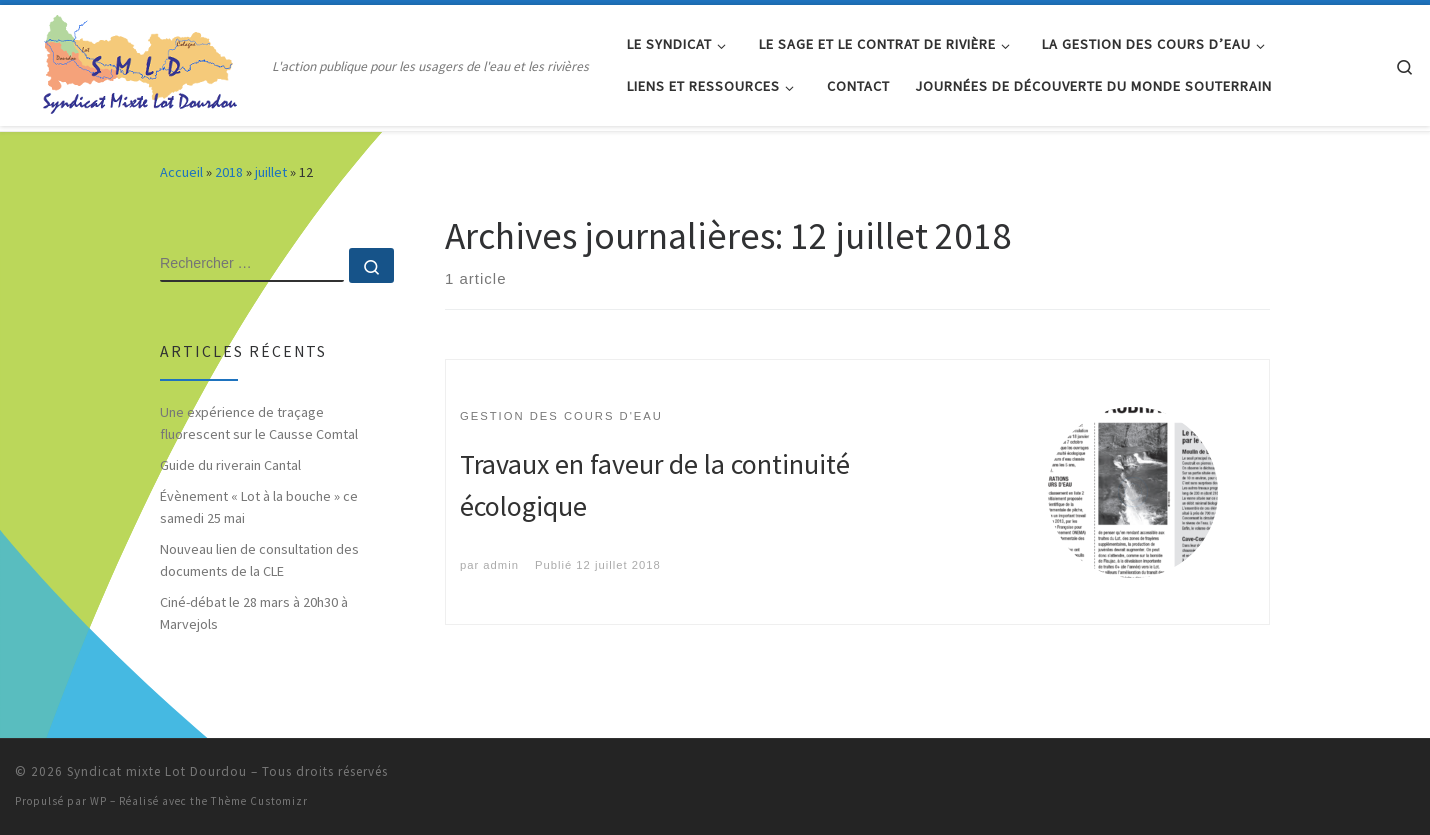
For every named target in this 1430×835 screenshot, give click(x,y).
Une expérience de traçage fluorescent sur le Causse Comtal (259, 423)
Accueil (181, 172)
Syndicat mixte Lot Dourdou (157, 771)
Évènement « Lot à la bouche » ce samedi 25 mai (259, 507)
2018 (229, 172)
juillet (271, 172)
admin (501, 565)
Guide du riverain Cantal (230, 465)
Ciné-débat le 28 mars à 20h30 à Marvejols (254, 613)
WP (98, 801)
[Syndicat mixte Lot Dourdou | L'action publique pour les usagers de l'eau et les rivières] (140, 61)
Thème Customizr (259, 801)
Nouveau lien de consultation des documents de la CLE (259, 560)
